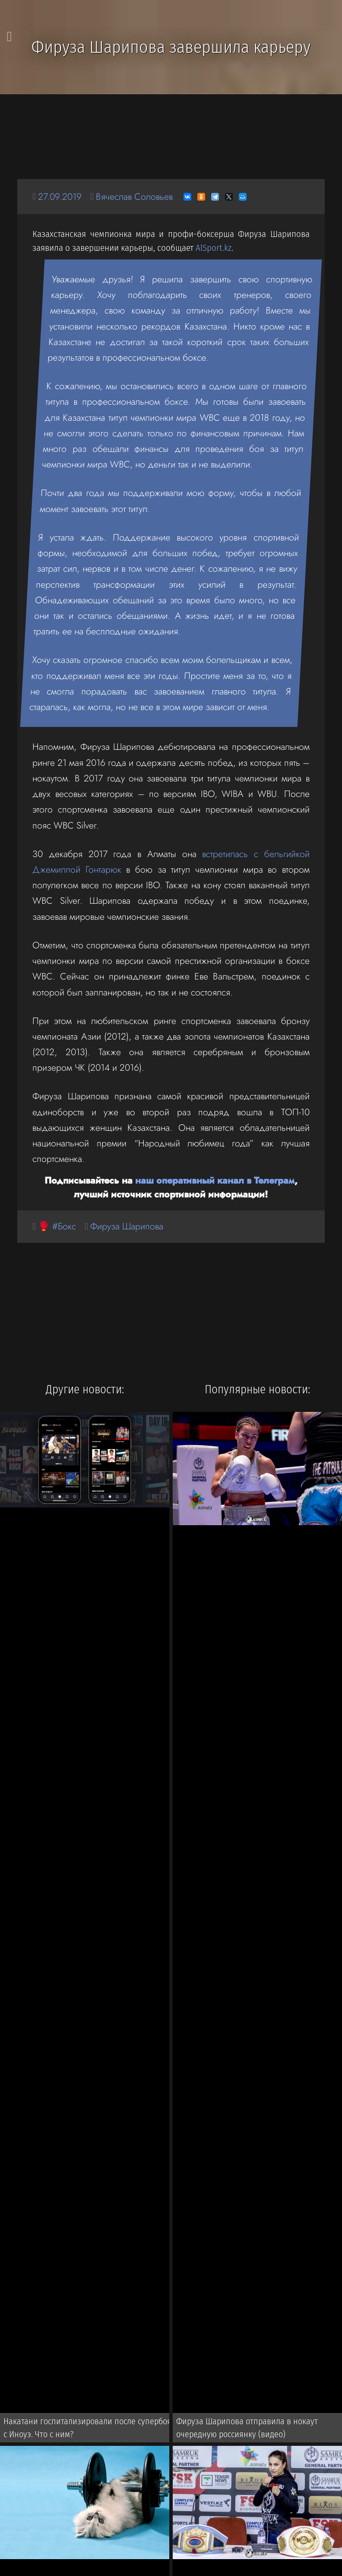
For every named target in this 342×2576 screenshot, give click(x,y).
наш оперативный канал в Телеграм (214, 1180)
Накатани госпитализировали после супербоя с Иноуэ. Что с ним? (87, 2427)
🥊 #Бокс (57, 1226)
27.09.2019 (60, 196)
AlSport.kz (213, 247)
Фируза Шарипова (126, 1226)
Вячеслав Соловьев (134, 196)
